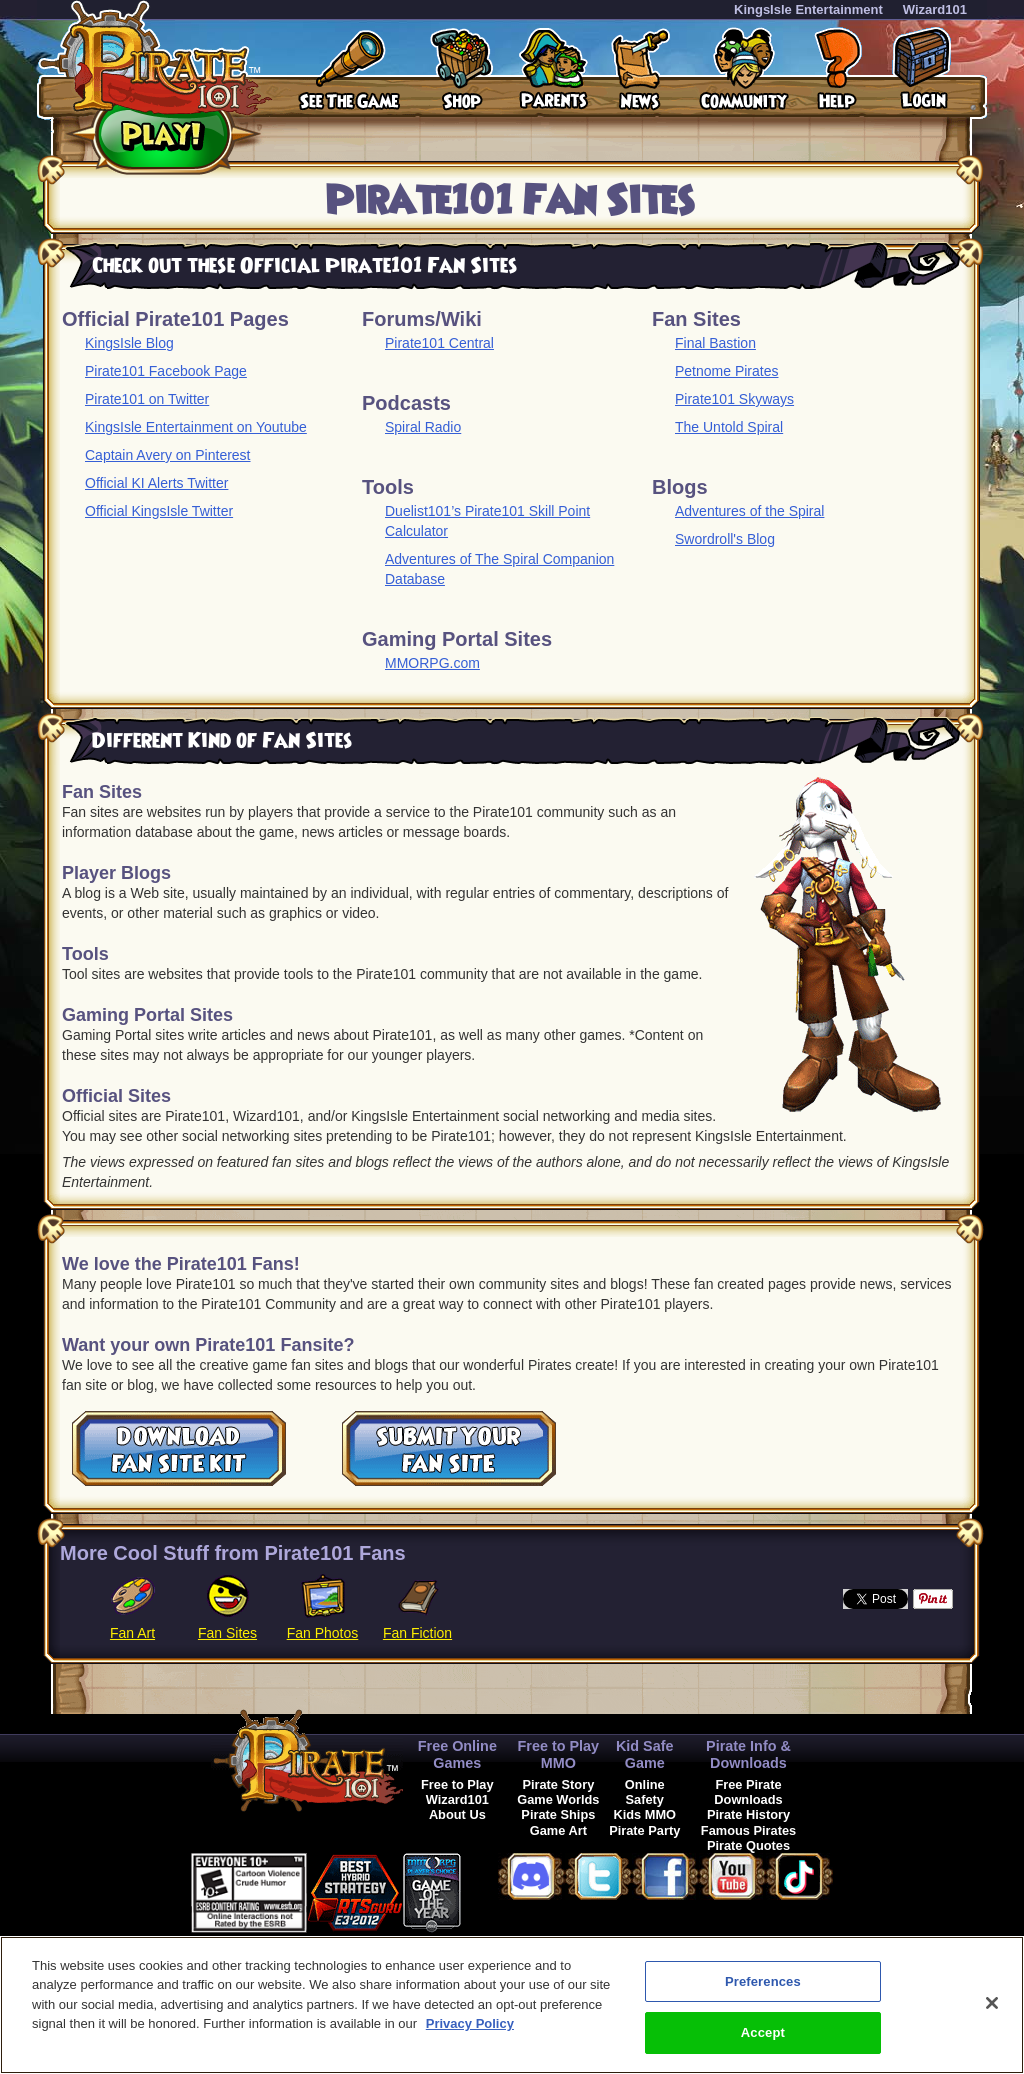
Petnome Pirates (727, 371)
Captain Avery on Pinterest (168, 455)
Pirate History (748, 1814)
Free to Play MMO (559, 1754)
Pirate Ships (558, 1814)
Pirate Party (644, 1830)
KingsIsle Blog (129, 343)
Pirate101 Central (439, 343)
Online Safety (645, 1792)
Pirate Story (558, 1784)
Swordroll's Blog (725, 539)
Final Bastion (715, 343)
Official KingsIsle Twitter (159, 511)
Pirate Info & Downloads (748, 1754)
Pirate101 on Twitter (147, 399)
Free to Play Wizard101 (457, 1792)
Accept (763, 2038)
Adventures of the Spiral (749, 511)
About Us (457, 1814)
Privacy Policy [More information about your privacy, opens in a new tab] (470, 2029)
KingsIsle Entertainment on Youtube (196, 427)
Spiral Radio (423, 427)
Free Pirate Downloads (748, 1792)
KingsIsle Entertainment (808, 9)
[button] (511, 1889)
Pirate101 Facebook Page (166, 371)
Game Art (558, 1830)
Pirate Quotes (748, 1845)
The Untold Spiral (729, 427)
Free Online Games (457, 1754)
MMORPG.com (432, 663)
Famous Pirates (748, 1830)
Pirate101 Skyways (734, 399)
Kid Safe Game (645, 1754)
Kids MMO (644, 1814)
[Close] (992, 2008)
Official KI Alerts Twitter (156, 483)
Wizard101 (935, 9)
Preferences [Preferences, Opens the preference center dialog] (763, 1986)
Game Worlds (558, 1799)
